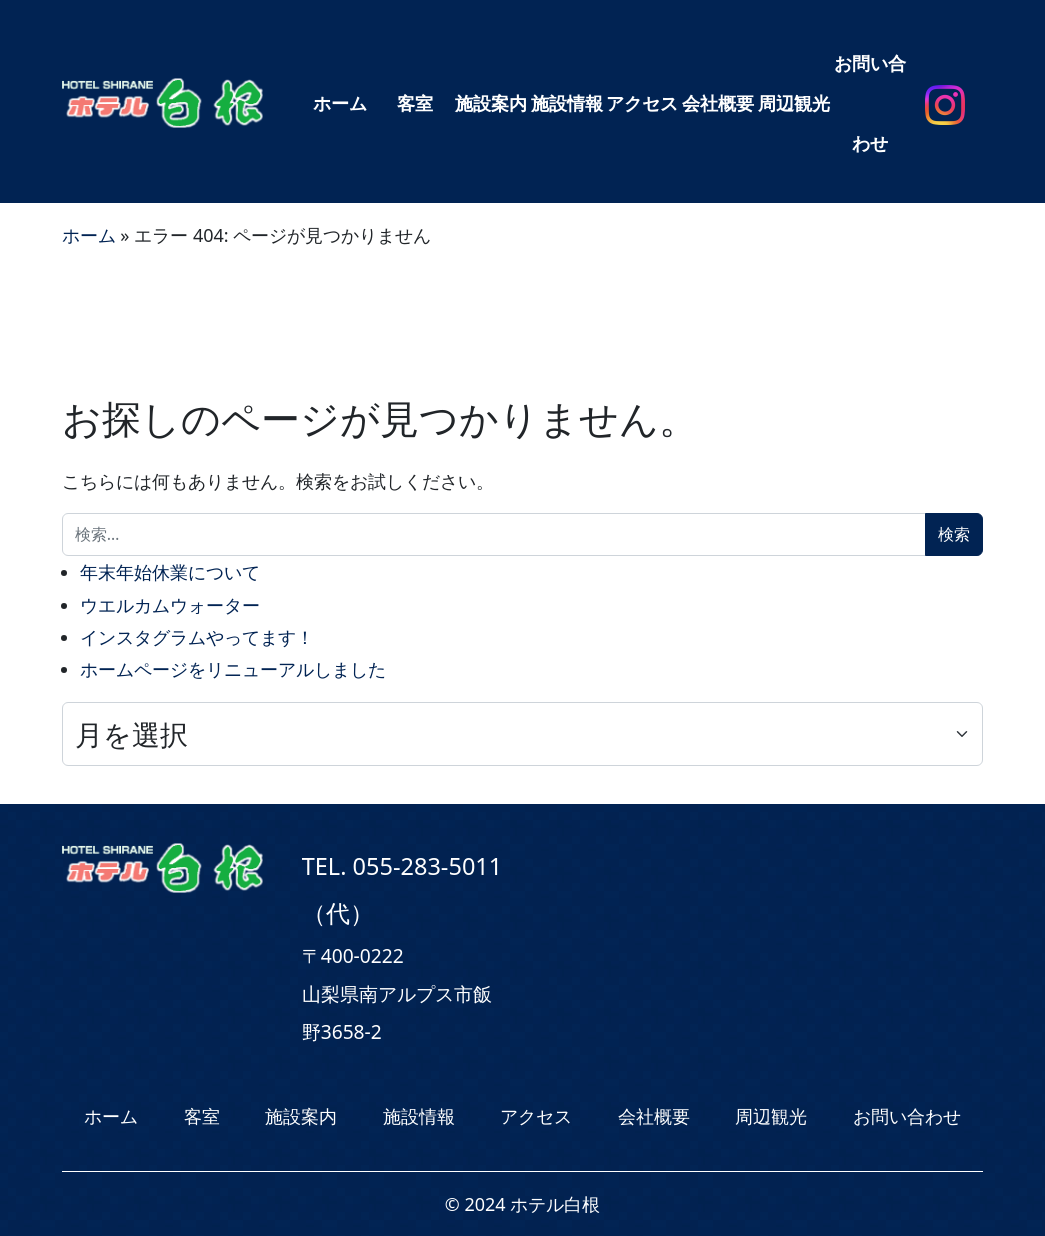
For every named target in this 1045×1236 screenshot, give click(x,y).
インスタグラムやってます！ (197, 637)
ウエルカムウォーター (170, 605)
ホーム (340, 103)
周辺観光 (794, 103)
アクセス (642, 103)
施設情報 (567, 103)
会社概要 (718, 103)
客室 (415, 103)
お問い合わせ (870, 103)
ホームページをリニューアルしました (233, 669)
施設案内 (491, 103)
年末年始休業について (170, 572)
